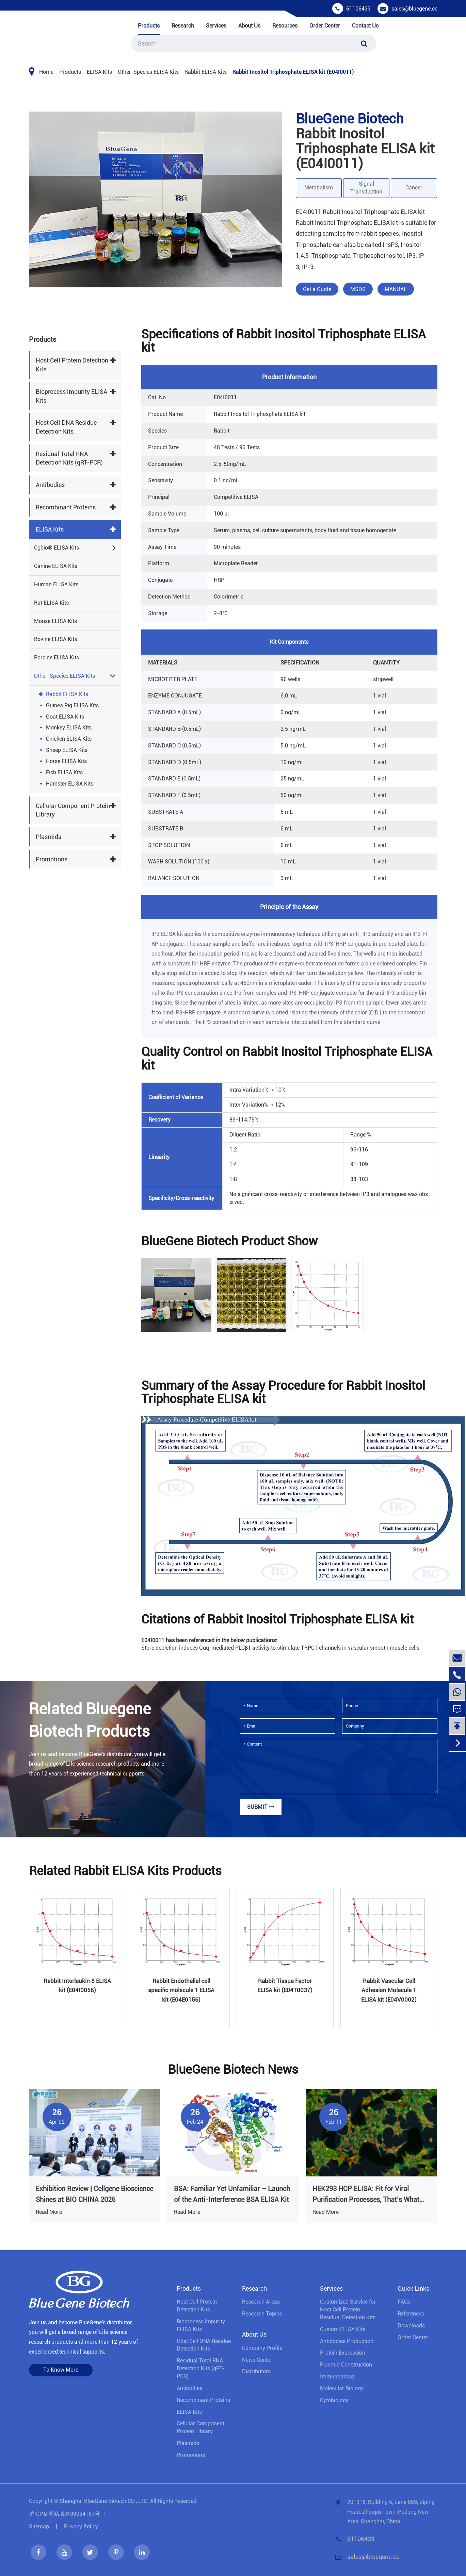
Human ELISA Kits (56, 584)
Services (216, 25)
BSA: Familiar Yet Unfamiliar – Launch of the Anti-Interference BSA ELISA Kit (232, 2194)
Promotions (51, 859)
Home (46, 72)
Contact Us (365, 25)
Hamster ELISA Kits (69, 783)
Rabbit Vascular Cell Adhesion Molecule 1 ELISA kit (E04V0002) (389, 1990)
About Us (249, 25)
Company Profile (262, 2348)
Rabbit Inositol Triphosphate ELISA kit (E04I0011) (293, 72)
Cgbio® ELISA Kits (56, 547)
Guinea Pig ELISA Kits (72, 705)
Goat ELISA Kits (65, 716)
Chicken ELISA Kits (69, 739)
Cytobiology (334, 2400)
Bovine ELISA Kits (55, 639)
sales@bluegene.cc (414, 8)
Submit (260, 1807)
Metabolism (318, 187)
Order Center (324, 25)
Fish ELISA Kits (64, 772)
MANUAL (396, 289)
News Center (257, 2360)
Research (183, 25)
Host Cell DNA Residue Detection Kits (66, 427)
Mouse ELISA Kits (55, 621)
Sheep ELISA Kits (66, 750)
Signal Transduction (366, 188)
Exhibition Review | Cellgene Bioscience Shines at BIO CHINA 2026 (94, 2194)
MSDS (358, 289)
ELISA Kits (99, 72)
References (411, 2313)
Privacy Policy (81, 2526)
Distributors (256, 2371)
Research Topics (262, 2313)
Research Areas (261, 2302)
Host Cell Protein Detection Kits (72, 365)
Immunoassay (337, 2376)
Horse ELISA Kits (66, 761)
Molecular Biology (342, 2388)
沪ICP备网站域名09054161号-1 (67, 2514)
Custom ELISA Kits (342, 2329)
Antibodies (50, 484)
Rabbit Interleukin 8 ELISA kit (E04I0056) (77, 1985)
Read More (49, 2212)
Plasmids (48, 836)
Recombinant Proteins (66, 507)
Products (149, 25)
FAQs (404, 2302)
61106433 (358, 8)
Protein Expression (342, 2353)
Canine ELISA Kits (55, 566)
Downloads (411, 2325)
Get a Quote (317, 289)
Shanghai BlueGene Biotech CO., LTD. (104, 2501)
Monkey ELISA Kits (69, 727)
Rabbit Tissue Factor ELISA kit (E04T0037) (284, 1985)
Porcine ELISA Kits (56, 657)
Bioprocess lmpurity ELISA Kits (71, 396)
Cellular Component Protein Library (73, 810)
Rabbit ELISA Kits (205, 72)
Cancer (413, 187)
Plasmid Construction (346, 2364)
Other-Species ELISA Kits (148, 72)
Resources (285, 25)
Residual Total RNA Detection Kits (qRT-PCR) (69, 458)
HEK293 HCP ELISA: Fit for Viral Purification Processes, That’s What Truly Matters (365, 2195)
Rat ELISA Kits (51, 603)
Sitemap (39, 2526)
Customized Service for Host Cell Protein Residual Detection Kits (348, 2310)
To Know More (60, 2370)
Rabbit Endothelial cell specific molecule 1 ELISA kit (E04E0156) (181, 1990)
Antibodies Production (346, 2341)
